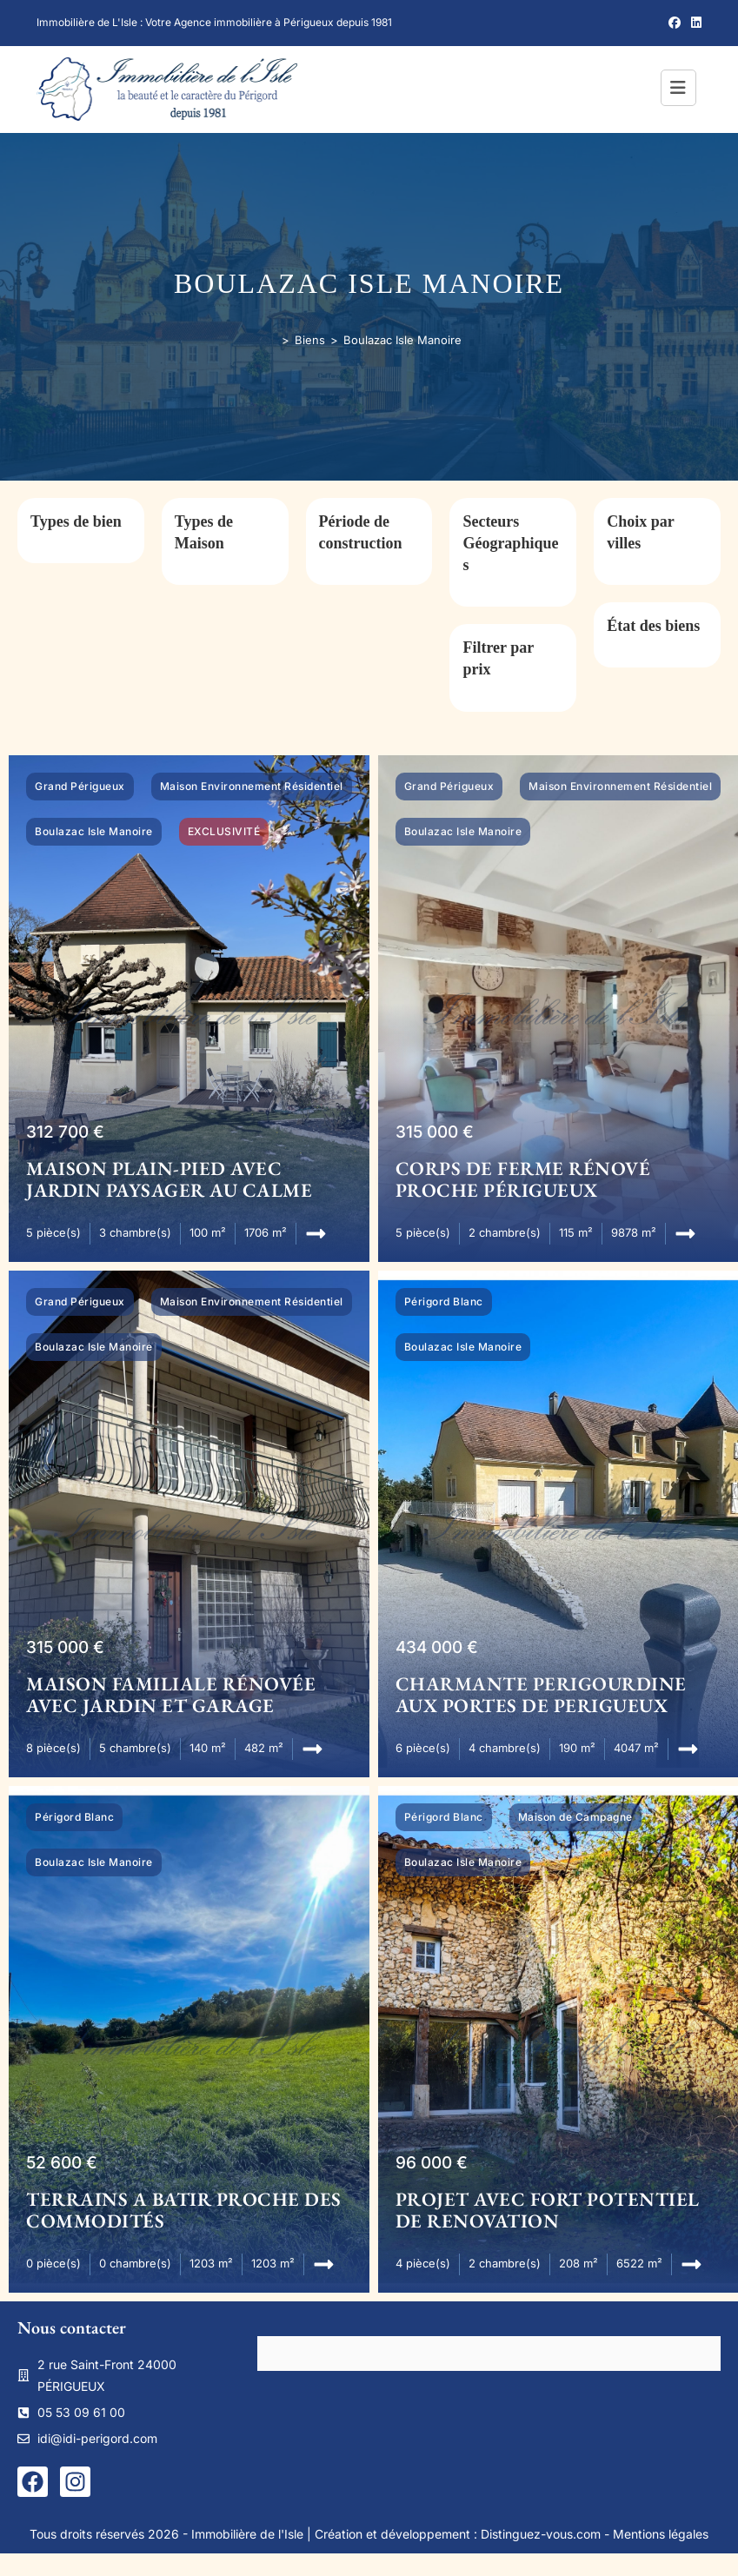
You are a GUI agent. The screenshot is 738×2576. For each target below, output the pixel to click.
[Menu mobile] (681, 89)
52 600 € (61, 2163)
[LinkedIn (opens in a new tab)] (693, 22)
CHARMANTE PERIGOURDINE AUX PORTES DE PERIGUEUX (541, 1694)
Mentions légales (660, 2533)
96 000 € (432, 2163)
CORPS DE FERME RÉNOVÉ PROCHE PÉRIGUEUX (523, 1179)
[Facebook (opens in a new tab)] (674, 22)
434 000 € (437, 1647)
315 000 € (435, 1132)
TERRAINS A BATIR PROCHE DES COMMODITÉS (184, 2210)
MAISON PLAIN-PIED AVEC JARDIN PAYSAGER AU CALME (169, 1179)
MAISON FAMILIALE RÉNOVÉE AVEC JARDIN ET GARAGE (171, 1694)
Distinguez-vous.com (541, 2533)
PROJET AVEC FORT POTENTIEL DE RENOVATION (548, 2210)
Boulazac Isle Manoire (402, 340)
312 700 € (65, 1132)
